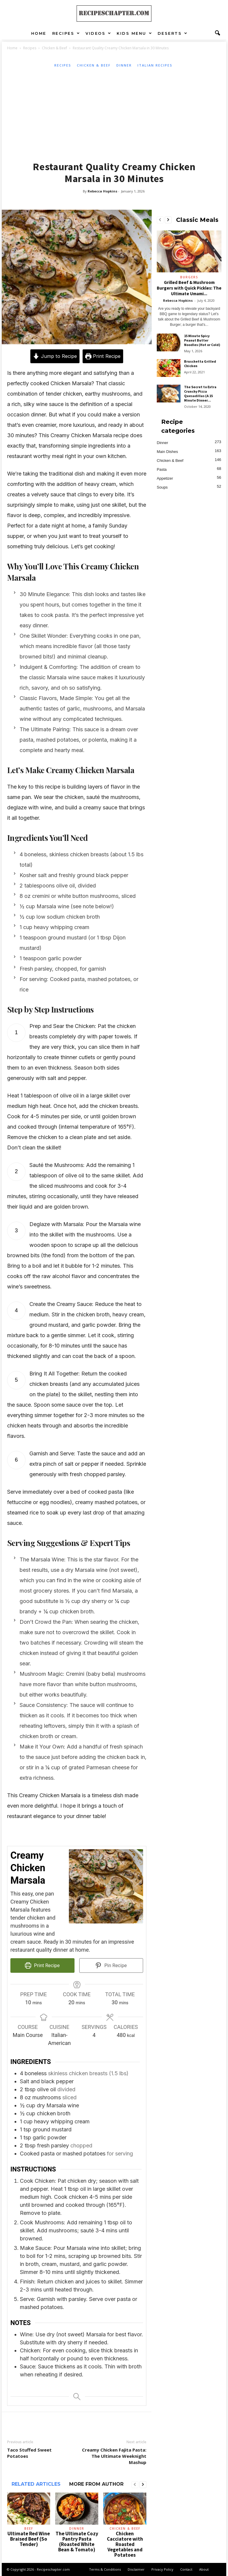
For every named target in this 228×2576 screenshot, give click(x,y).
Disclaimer (136, 2569)
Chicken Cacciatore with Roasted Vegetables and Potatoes (125, 2544)
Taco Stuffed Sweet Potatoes (29, 2453)
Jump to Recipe (55, 356)
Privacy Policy (162, 2569)
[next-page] (143, 2485)
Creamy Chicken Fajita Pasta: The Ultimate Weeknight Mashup (114, 2456)
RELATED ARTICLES (36, 2484)
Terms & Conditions (105, 2569)
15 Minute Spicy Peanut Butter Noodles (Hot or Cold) (202, 340)
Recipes (66, 33)
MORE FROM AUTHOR (96, 2484)
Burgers (189, 277)
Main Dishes (167, 451)
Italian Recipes (154, 65)
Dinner (124, 65)
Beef (28, 2528)
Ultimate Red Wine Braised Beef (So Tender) (28, 2538)
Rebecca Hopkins (102, 191)
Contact (186, 2569)
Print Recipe (103, 356)
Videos (99, 33)
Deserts (173, 33)
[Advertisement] (114, 113)
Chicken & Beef (54, 47)
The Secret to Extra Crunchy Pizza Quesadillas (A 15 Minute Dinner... (200, 393)
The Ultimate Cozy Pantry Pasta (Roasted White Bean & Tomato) (77, 2541)
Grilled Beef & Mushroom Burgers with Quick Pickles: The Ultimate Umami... (189, 287)
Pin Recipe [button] (111, 1965)
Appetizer (165, 478)
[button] (217, 33)
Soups (162, 487)
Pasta (162, 469)
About (204, 2569)
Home (38, 33)
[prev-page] (135, 2485)
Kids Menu (134, 33)
